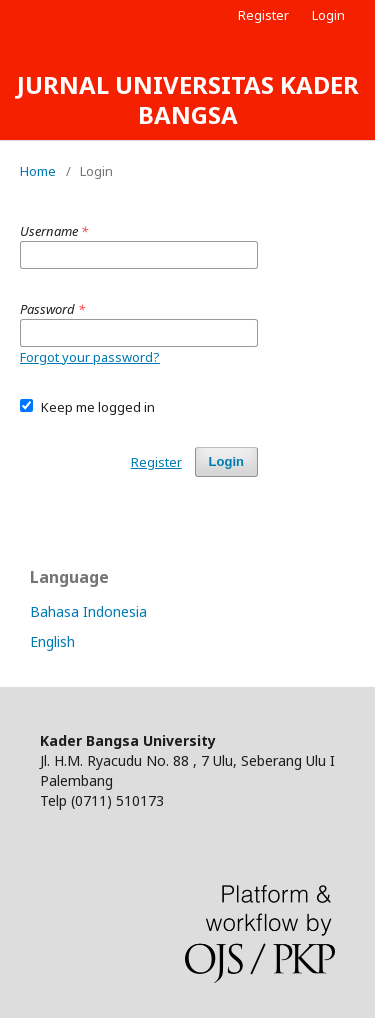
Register (263, 15)
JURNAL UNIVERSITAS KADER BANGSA (188, 99)
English (52, 641)
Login (328, 15)
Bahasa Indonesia (88, 611)
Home (38, 171)
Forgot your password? (90, 357)
